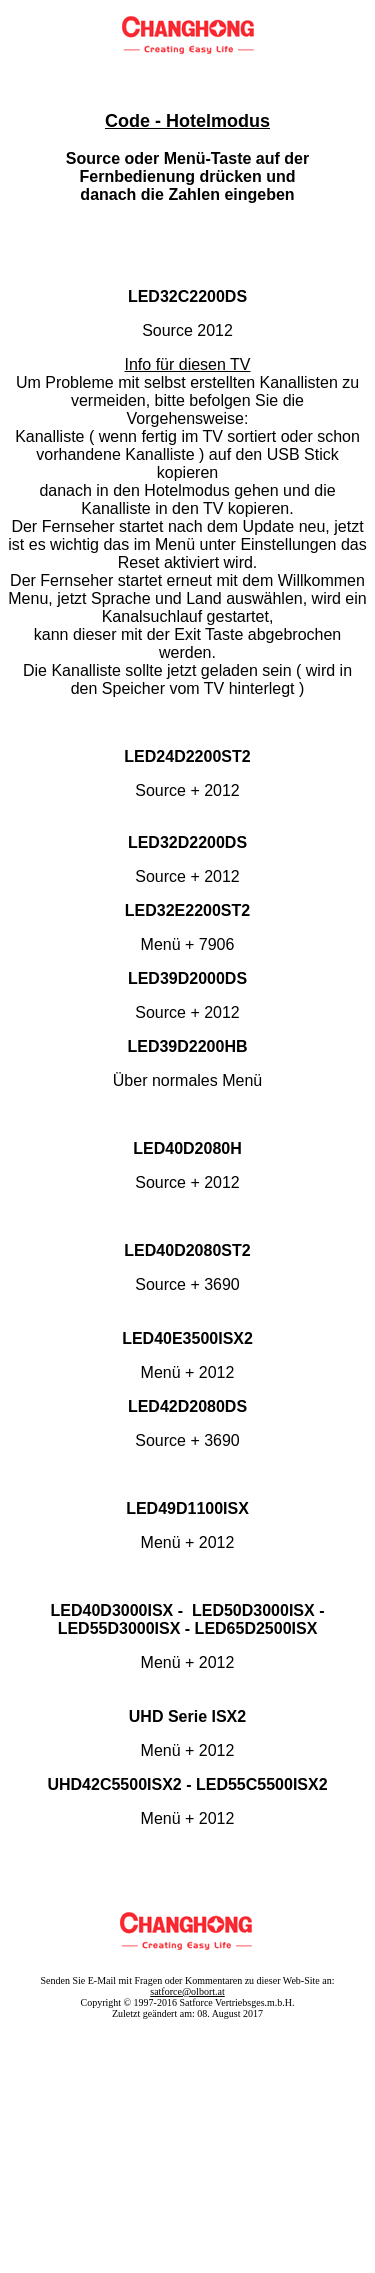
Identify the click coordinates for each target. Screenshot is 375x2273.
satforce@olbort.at (187, 1991)
